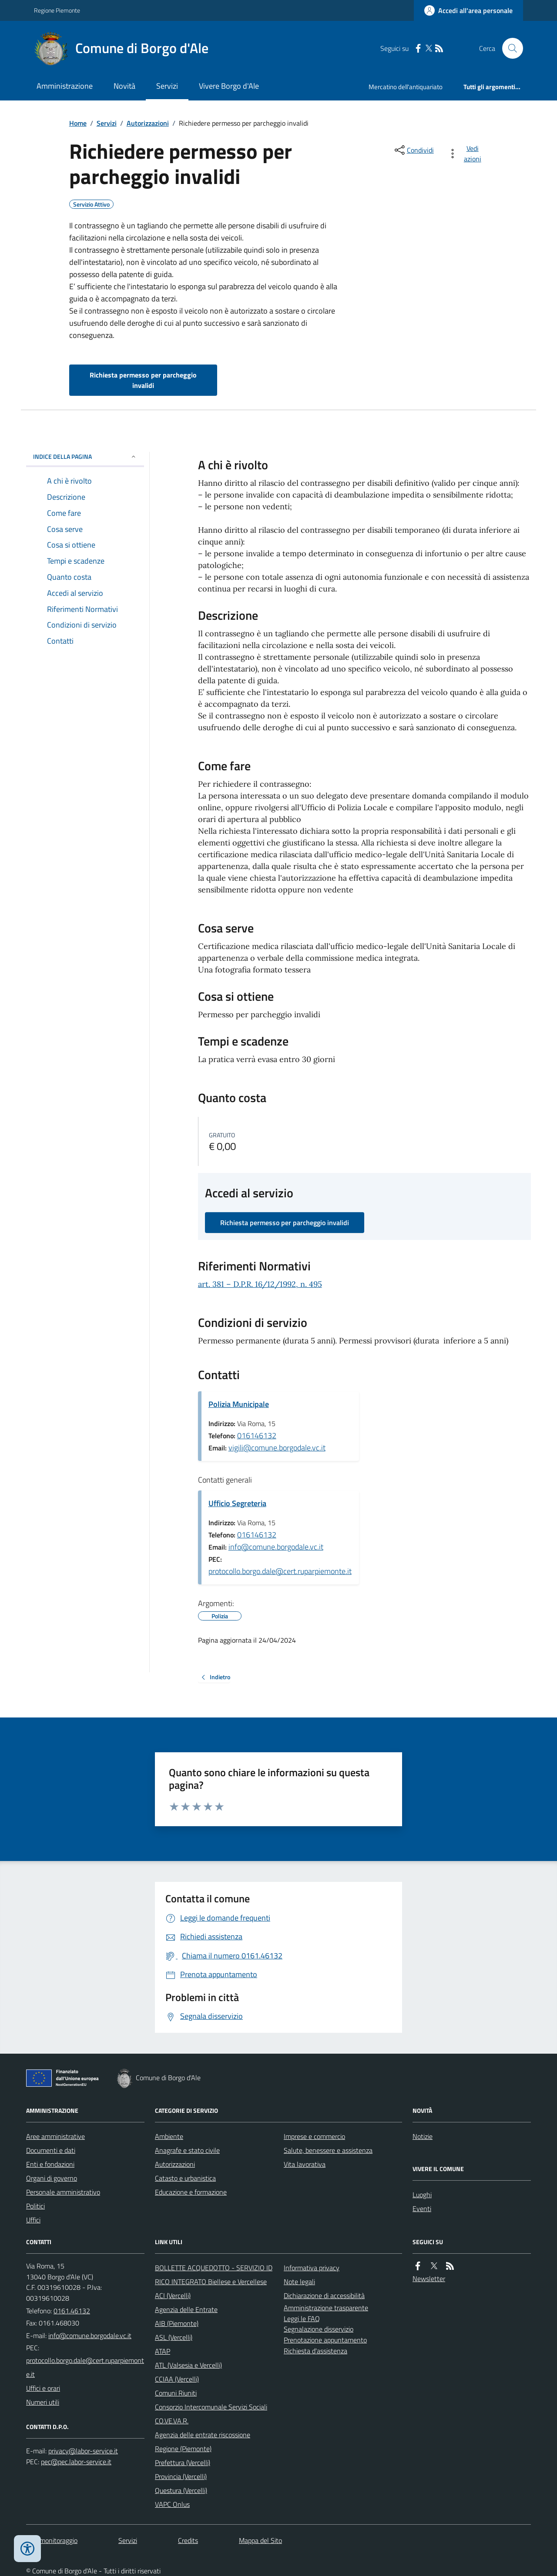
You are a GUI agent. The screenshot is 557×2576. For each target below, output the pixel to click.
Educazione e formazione (191, 2192)
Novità (124, 86)
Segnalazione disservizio (318, 2329)
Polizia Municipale (238, 1404)
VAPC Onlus (172, 2504)
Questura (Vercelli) (181, 2490)
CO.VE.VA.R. (171, 2421)
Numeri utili (42, 2402)
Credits (188, 2540)
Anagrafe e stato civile (187, 2150)
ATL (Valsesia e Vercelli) (188, 2365)
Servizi (167, 86)
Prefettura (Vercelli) (182, 2462)
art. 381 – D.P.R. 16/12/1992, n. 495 (260, 1284)
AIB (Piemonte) (176, 2323)
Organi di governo (51, 2178)
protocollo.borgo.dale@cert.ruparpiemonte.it (280, 1571)
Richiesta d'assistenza (315, 2350)
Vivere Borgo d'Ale (229, 86)
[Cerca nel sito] (509, 48)
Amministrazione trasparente (326, 2307)
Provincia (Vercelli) (181, 2476)
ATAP (162, 2351)
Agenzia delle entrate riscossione (202, 2434)
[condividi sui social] (413, 150)
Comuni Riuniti (176, 2393)
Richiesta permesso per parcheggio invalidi (143, 380)
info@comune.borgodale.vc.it (275, 1547)
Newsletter (429, 2278)
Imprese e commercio (314, 2136)
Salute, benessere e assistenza (328, 2150)
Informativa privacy (311, 2267)
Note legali (299, 2281)
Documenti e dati (50, 2150)
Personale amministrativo (63, 2192)
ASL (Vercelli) (173, 2337)
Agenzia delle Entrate (186, 2309)
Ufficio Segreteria (237, 1503)
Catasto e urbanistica (185, 2178)
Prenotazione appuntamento (325, 2340)
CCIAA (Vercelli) (177, 2379)
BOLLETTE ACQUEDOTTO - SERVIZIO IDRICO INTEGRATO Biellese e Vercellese (213, 2274)
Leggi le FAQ (302, 2318)
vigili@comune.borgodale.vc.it (276, 1447)
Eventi (422, 2208)
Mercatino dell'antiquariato (406, 87)
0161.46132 (72, 2310)
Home (78, 123)
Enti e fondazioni (50, 2164)
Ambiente (169, 2136)
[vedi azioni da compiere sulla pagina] (466, 153)
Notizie (423, 2136)
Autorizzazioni (148, 123)
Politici (35, 2206)
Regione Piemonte (57, 10)
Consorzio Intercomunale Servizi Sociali (211, 2407)
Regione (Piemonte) (183, 2448)
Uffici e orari (43, 2388)
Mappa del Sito (260, 2540)
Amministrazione (65, 86)
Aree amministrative (55, 2136)
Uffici (33, 2220)
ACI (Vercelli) (173, 2295)
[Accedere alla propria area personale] (468, 10)
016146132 (256, 1435)
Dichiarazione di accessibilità (324, 2295)
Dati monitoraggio (51, 2540)
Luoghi (422, 2194)
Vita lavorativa (304, 2164)
